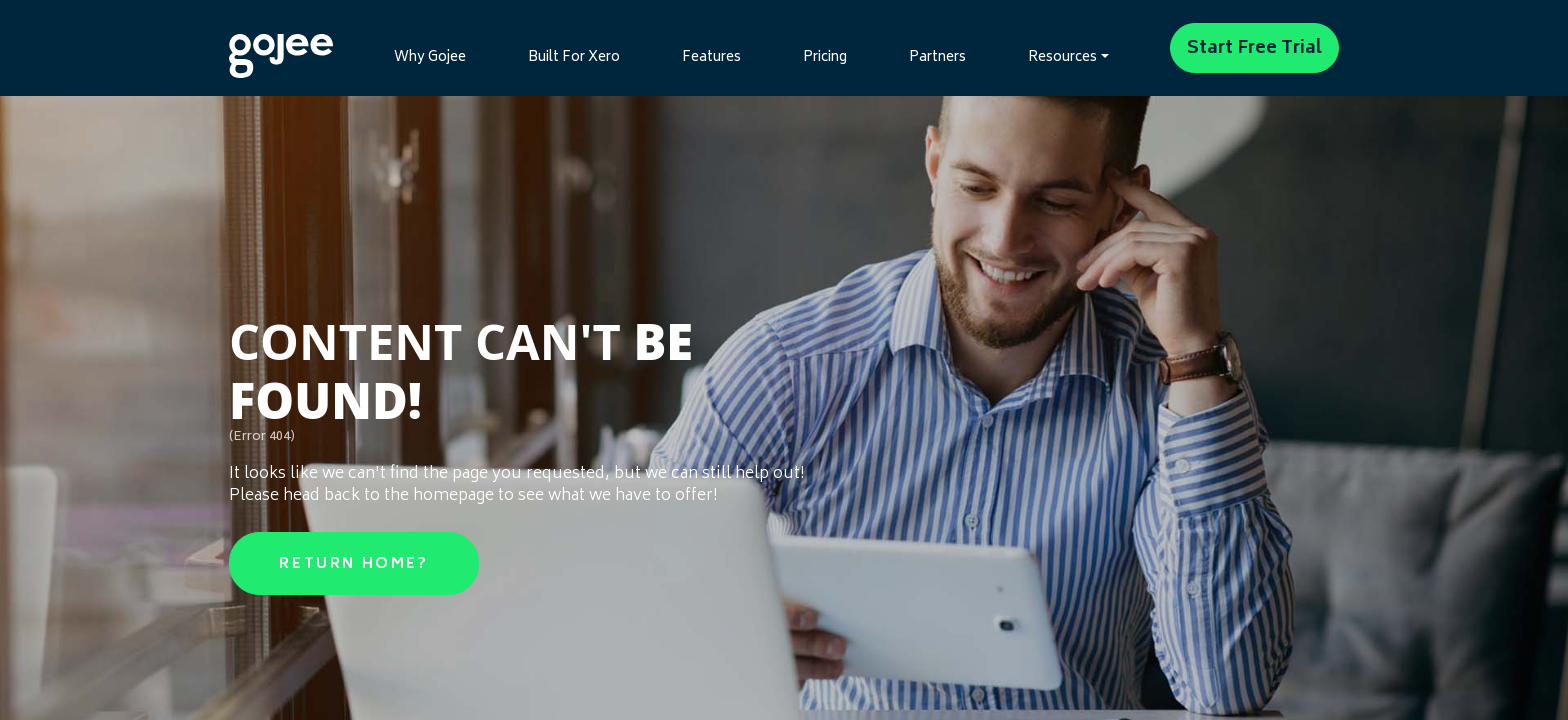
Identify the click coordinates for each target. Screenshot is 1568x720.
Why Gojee (430, 58)
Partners (937, 58)
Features (711, 58)
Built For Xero (574, 58)
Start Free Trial (1254, 49)
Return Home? (353, 564)
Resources (1062, 58)
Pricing (825, 58)
